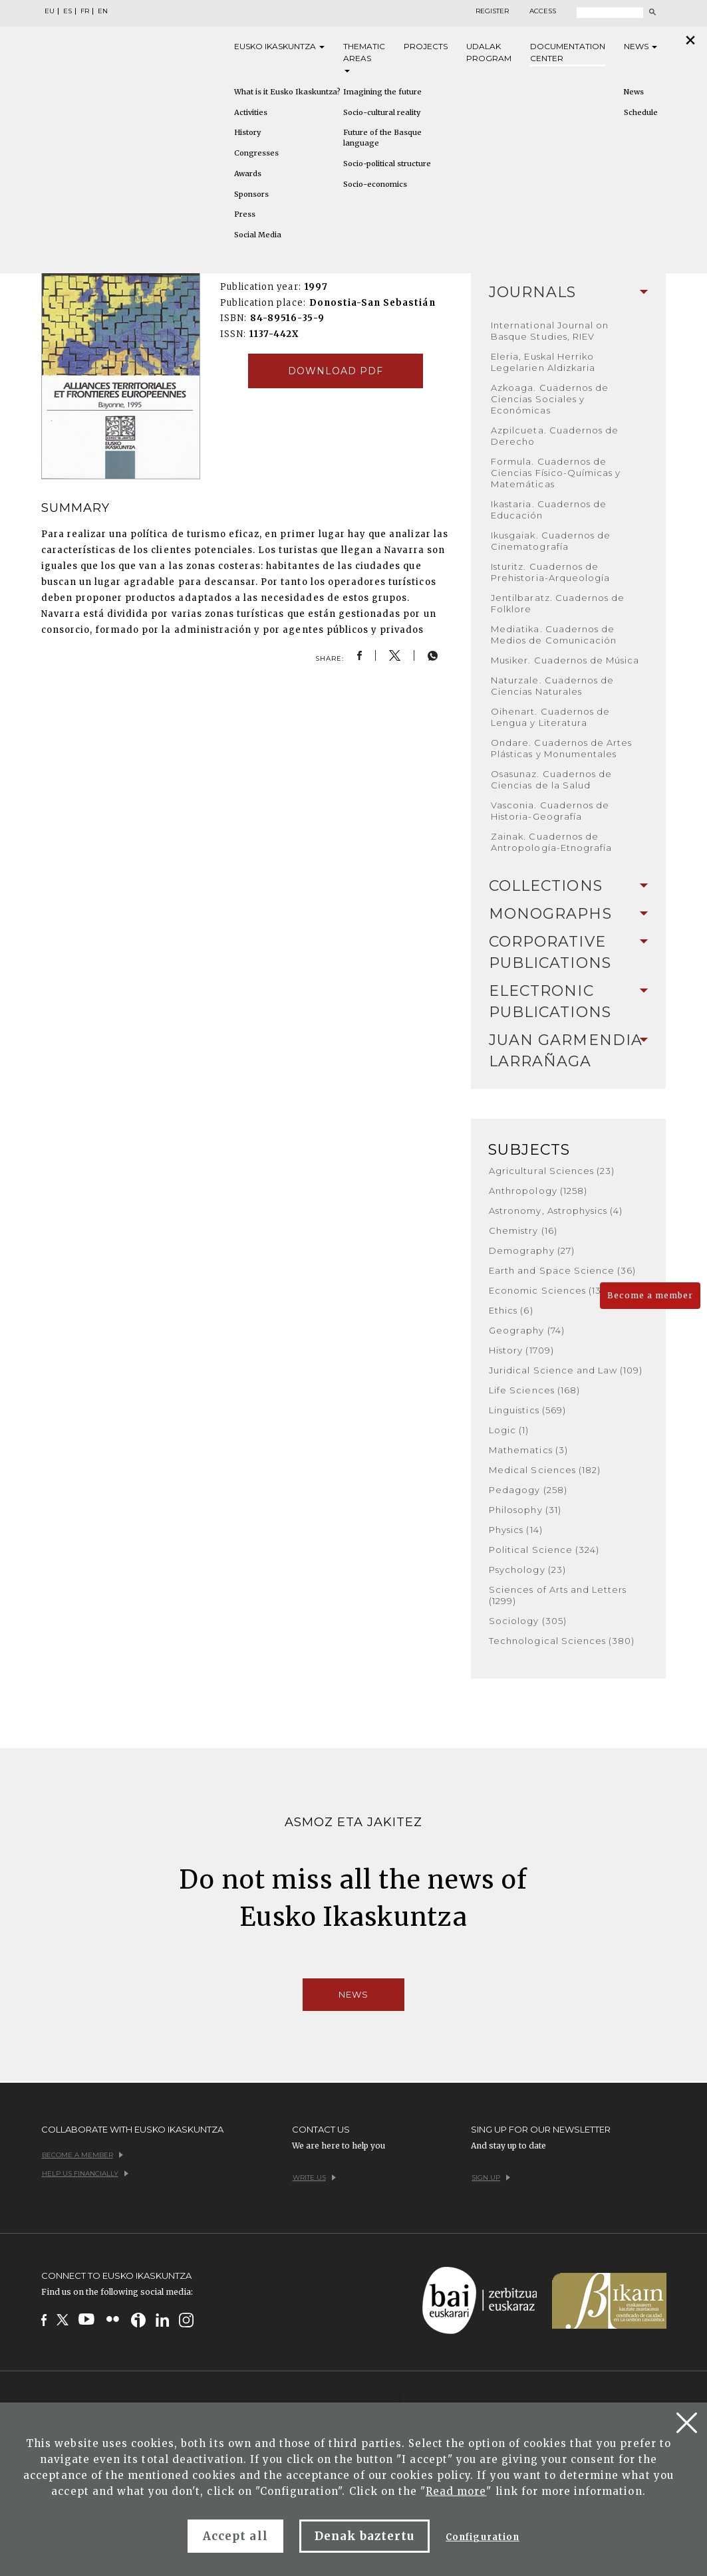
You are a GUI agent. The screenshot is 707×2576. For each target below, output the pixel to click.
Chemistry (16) (523, 1230)
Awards (247, 173)
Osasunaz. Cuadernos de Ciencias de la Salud (551, 779)
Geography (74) (527, 1330)
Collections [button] (568, 886)
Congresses (256, 153)
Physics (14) (515, 1529)
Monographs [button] (568, 914)
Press (244, 214)
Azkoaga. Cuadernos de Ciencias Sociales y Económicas (550, 398)
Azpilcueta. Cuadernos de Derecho (555, 436)
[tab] (568, 292)
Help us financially (85, 2173)
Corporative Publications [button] (568, 952)
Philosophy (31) (525, 1509)
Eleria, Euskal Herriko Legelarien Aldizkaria (543, 362)
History (247, 132)
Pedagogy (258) (528, 1489)
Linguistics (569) (527, 1410)
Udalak (488, 52)
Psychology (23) (527, 1569)
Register (492, 11)
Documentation (567, 52)
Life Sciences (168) (534, 1390)
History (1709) (521, 1350)
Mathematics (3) (528, 1450)
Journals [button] (568, 292)
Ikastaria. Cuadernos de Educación (549, 510)
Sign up (491, 2177)
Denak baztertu (365, 2536)
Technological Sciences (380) (562, 1640)
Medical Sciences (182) (545, 1469)
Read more (456, 2491)
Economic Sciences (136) (550, 1290)
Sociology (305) (528, 1620)
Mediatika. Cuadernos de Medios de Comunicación (554, 634)
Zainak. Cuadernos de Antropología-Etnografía (551, 842)
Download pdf (335, 371)
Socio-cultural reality (381, 112)
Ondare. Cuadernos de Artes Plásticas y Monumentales (561, 748)
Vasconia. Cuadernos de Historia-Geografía (550, 811)
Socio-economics (375, 184)
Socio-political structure (387, 163)
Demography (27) (532, 1250)
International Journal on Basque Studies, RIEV (550, 331)
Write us (314, 2177)
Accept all (235, 2536)
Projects (426, 46)
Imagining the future (382, 91)
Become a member (650, 1295)
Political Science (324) (544, 1549)
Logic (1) (509, 1430)
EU (50, 11)
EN (103, 11)
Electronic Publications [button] (568, 1001)
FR (84, 11)
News (640, 46)
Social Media (257, 234)
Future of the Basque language (382, 138)
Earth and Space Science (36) (562, 1270)
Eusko (279, 47)
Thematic (364, 56)
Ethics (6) (511, 1310)
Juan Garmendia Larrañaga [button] (568, 1050)
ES (67, 11)
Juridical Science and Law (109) (565, 1370)
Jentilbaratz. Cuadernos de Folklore (558, 603)
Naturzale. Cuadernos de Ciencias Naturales (552, 686)
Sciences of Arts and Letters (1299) (558, 1595)
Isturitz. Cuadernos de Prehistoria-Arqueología (550, 572)
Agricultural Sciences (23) (552, 1170)
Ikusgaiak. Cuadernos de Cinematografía (551, 541)
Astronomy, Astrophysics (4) (556, 1210)
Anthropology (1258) (538, 1190)
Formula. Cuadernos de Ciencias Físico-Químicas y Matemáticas (556, 472)
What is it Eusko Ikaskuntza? (287, 91)
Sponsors (251, 194)
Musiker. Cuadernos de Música (565, 660)
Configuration (482, 2537)
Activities (250, 112)
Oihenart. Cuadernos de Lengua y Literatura (550, 717)
